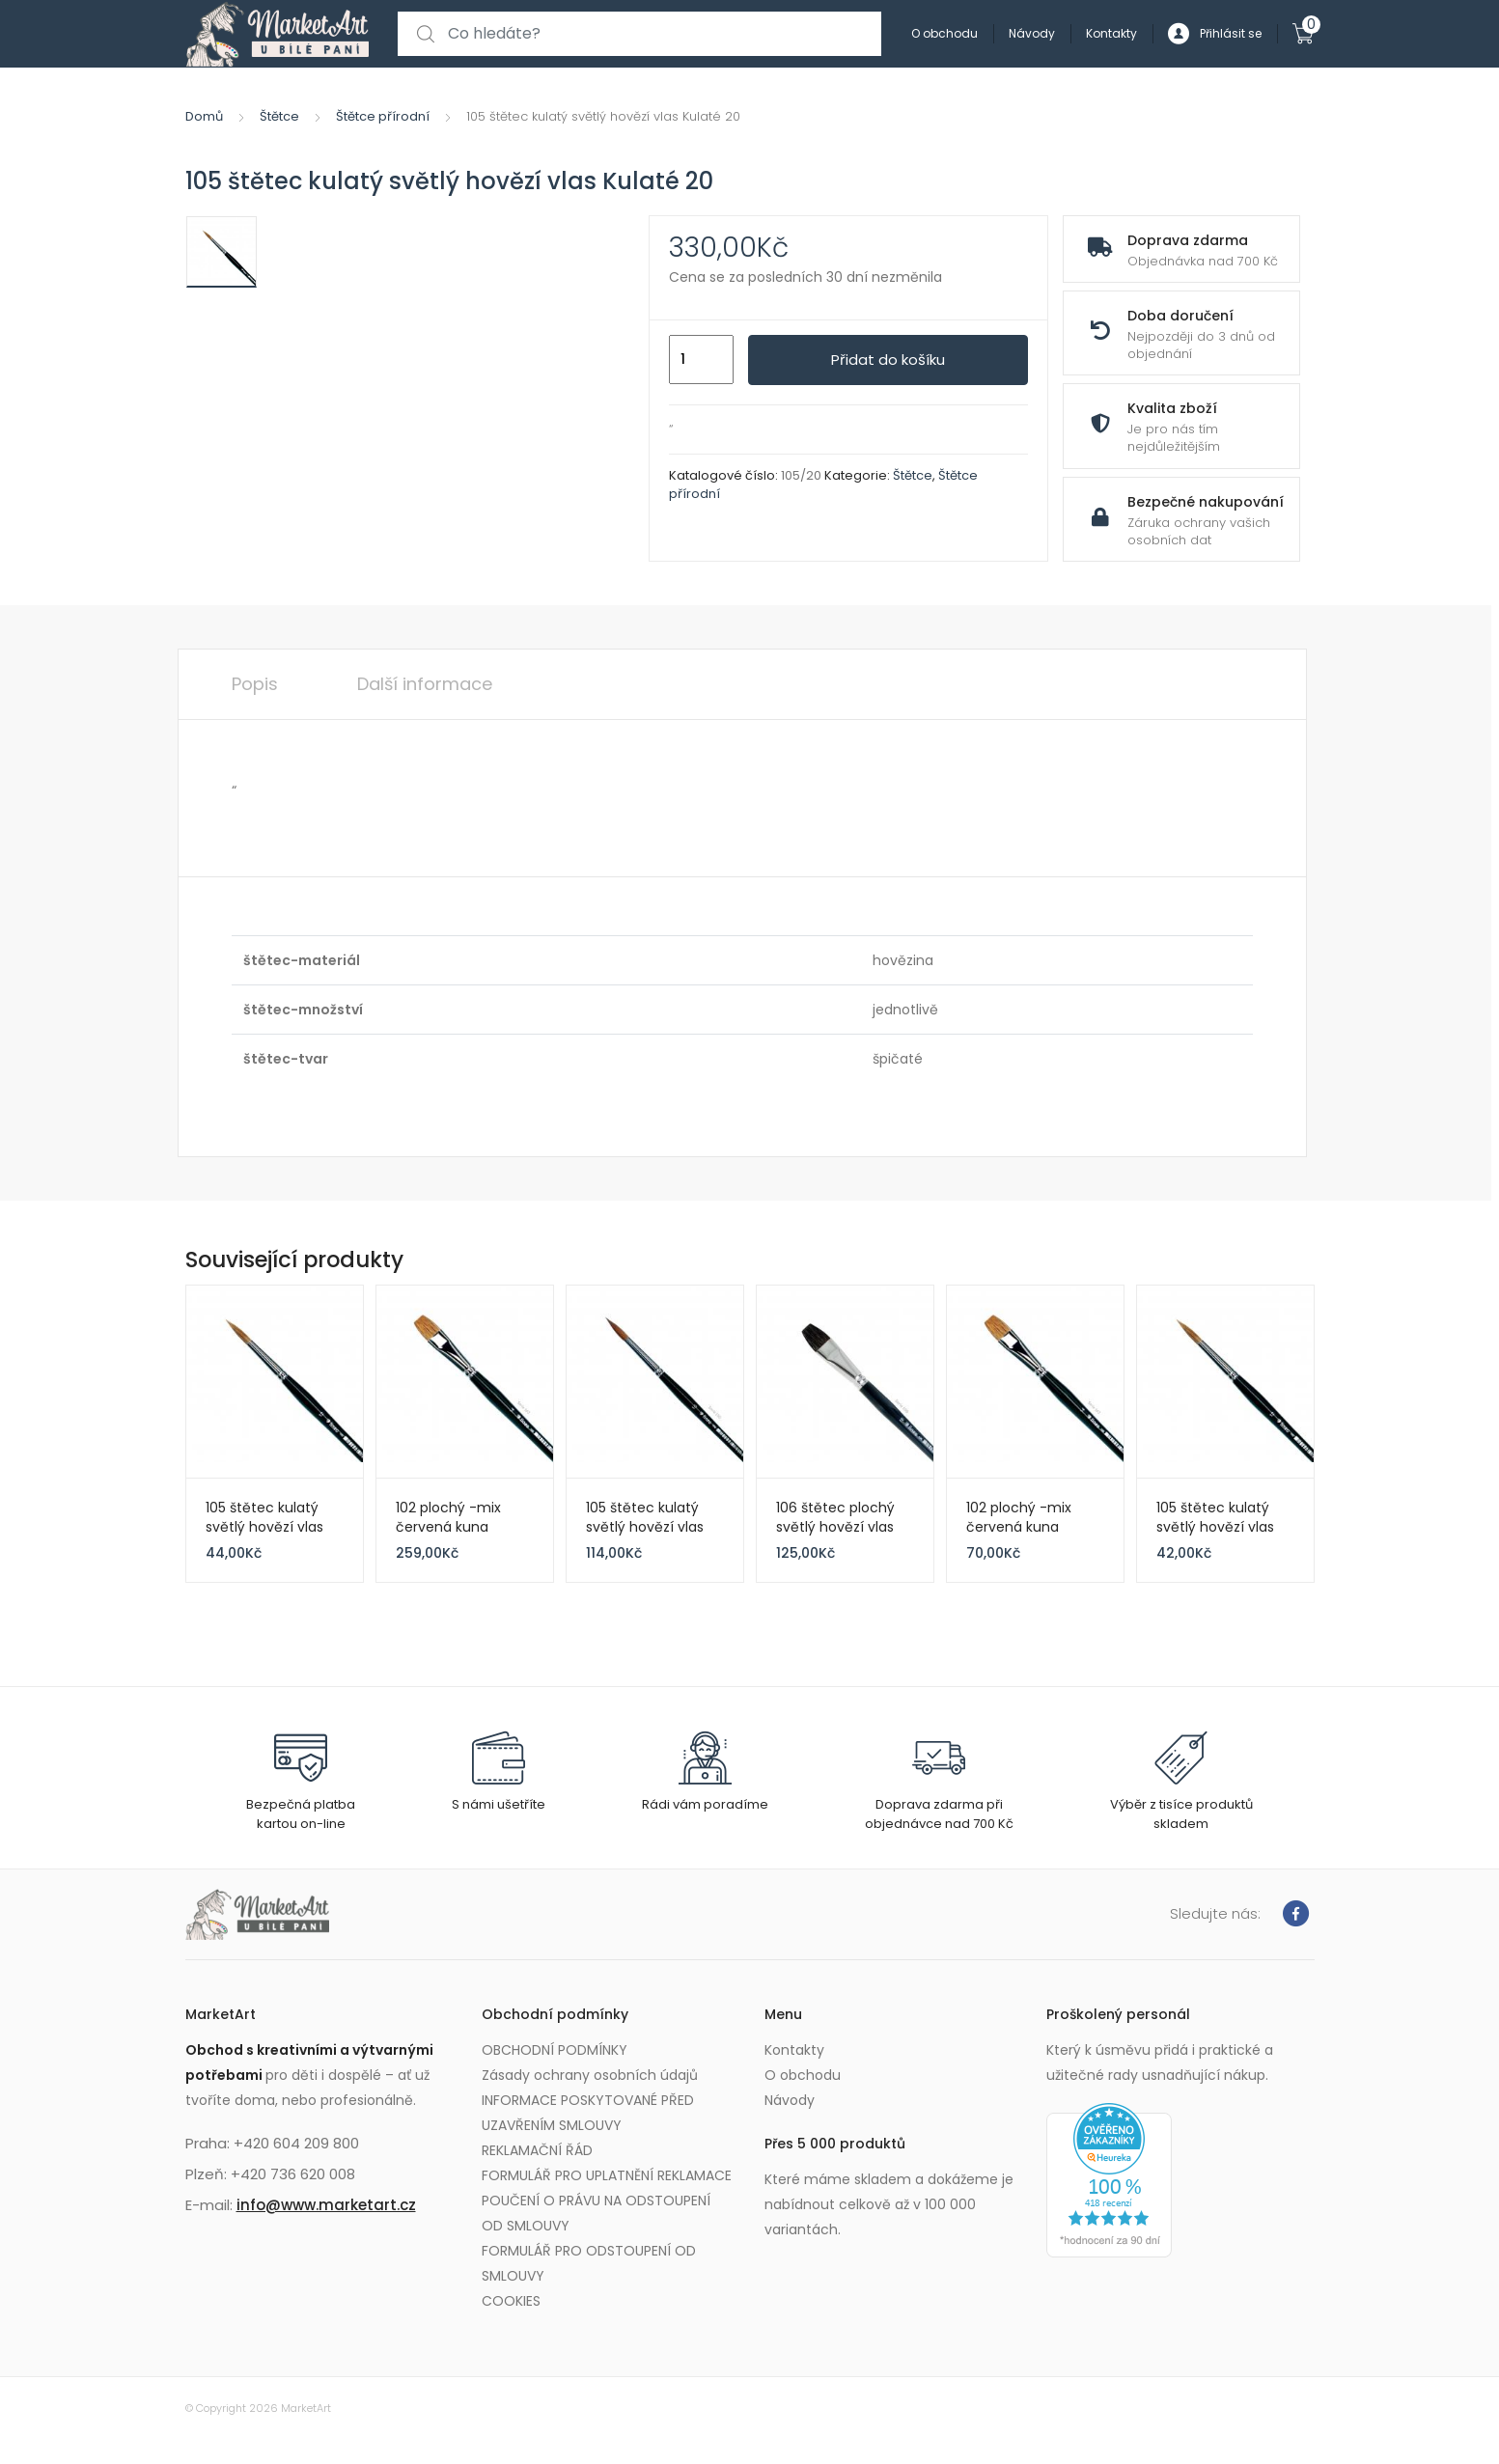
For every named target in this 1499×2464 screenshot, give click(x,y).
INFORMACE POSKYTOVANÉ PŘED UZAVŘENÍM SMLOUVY (588, 2112)
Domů (204, 116)
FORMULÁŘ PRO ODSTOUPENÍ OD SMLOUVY (589, 2263)
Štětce (279, 116)
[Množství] (701, 360)
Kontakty (1111, 33)
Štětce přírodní (383, 116)
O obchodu (944, 33)
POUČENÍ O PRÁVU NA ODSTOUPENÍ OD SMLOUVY (596, 2213)
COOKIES (511, 2301)
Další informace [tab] (424, 684)
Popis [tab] (255, 684)
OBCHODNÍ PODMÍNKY (554, 2050)
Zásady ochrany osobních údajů (590, 2075)
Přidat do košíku (888, 359)
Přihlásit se (1215, 34)
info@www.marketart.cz (326, 2205)
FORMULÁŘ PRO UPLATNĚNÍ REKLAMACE (607, 2175)
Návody (1032, 33)
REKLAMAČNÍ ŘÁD (537, 2150)
